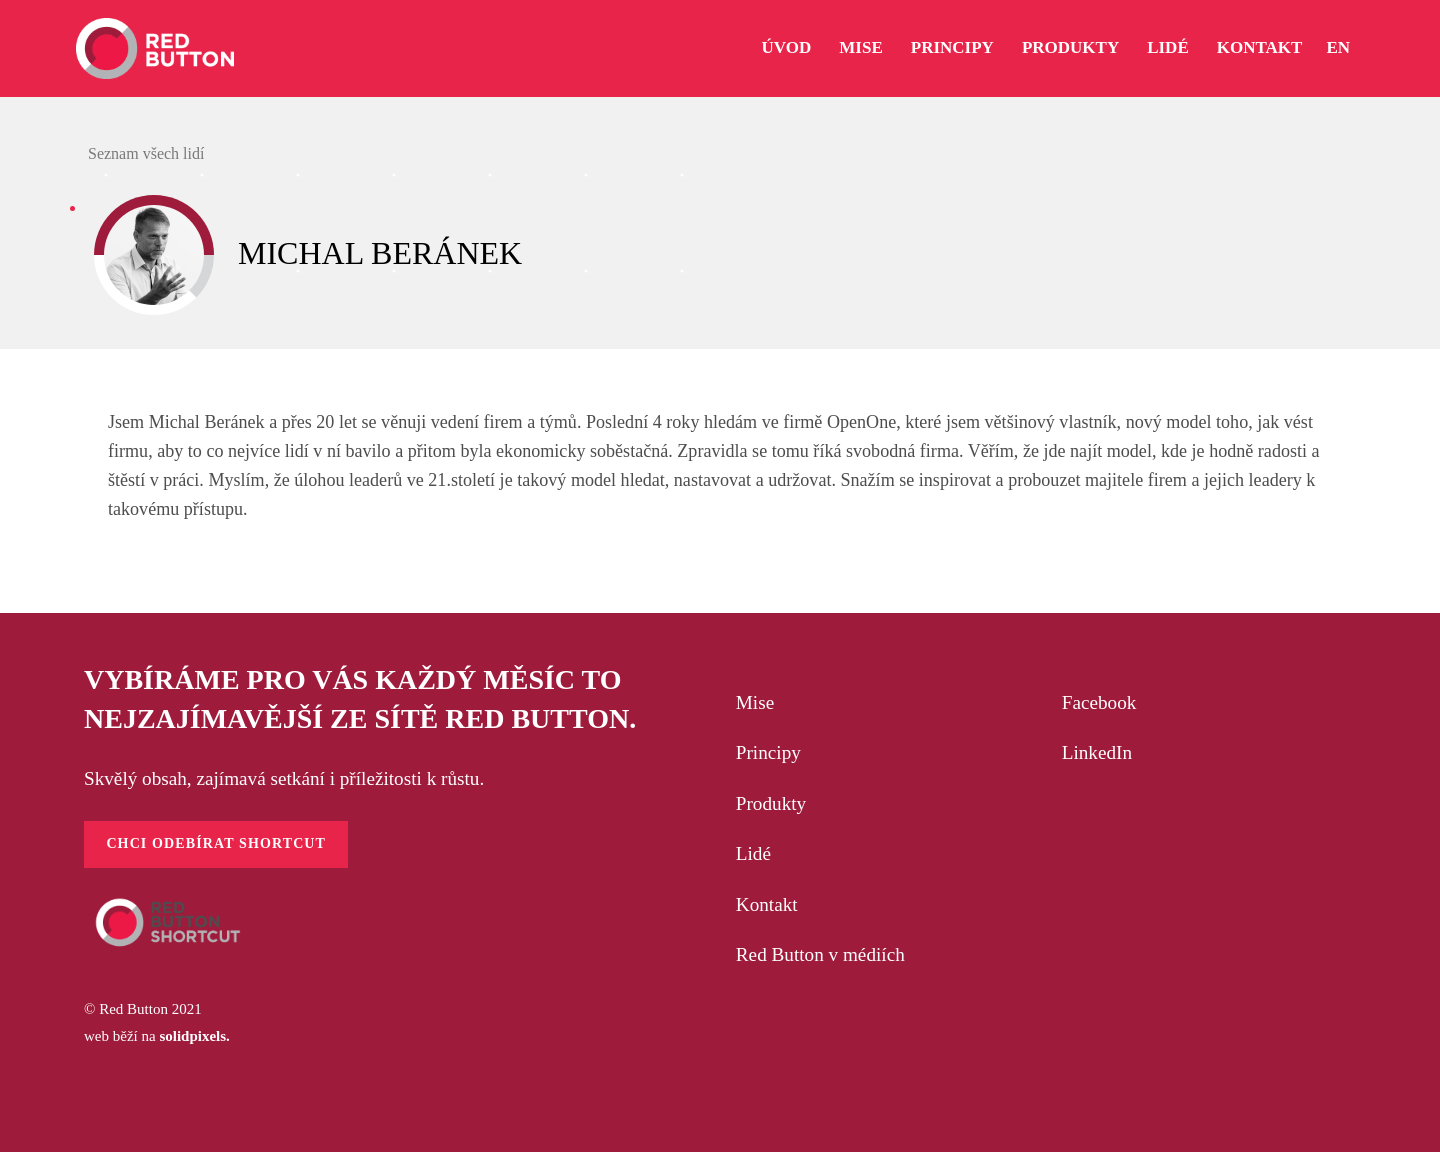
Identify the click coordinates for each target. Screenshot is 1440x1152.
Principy (768, 752)
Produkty (771, 803)
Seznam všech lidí (144, 153)
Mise (755, 702)
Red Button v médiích (820, 954)
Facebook (1099, 702)
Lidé (753, 853)
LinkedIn (1097, 752)
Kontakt (767, 904)
